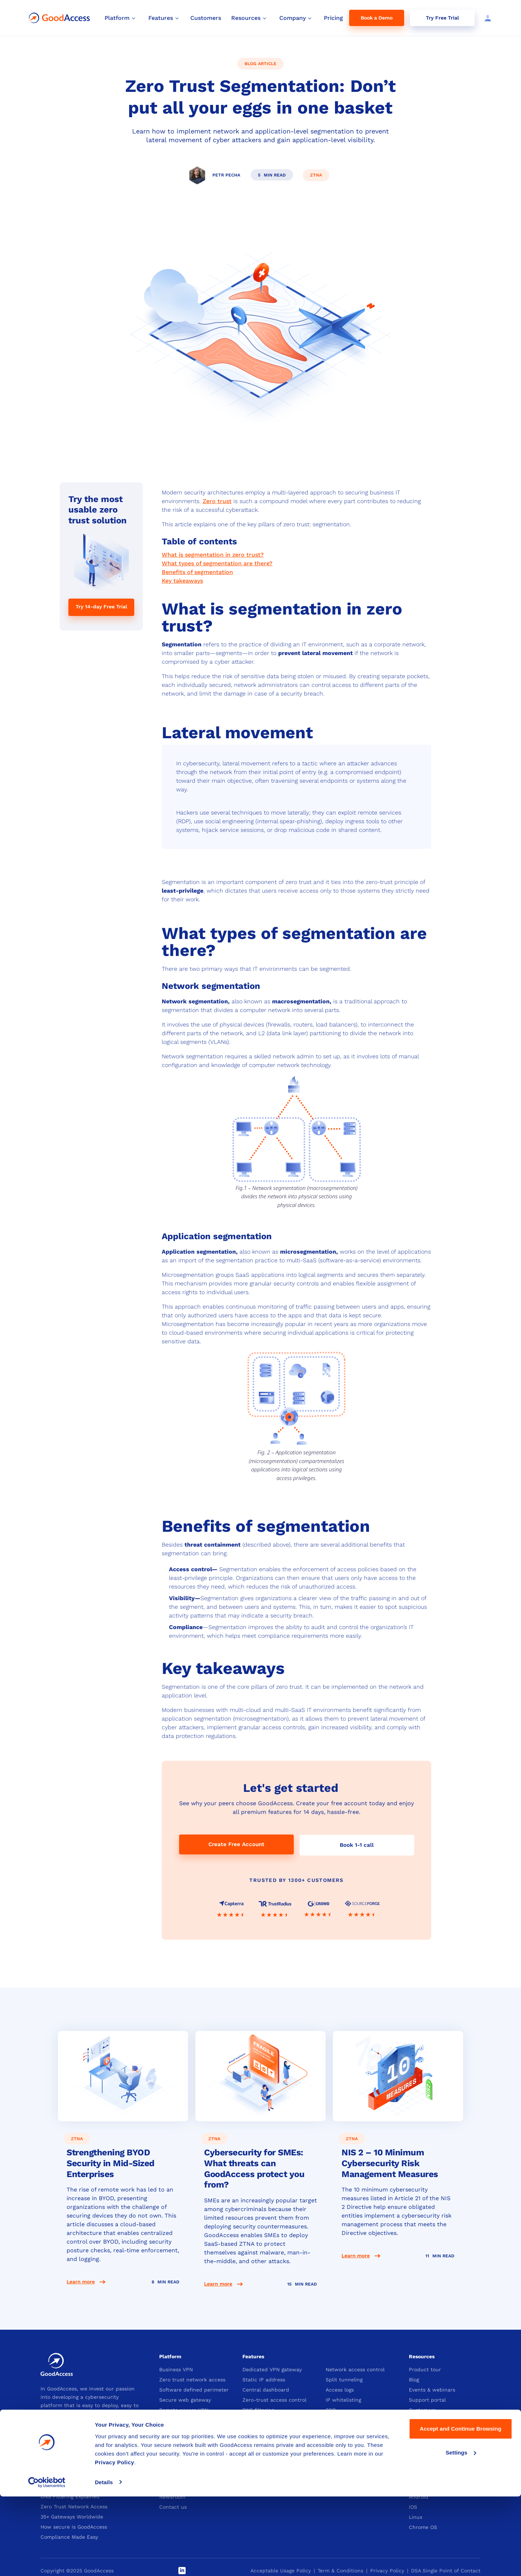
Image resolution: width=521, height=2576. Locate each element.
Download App (427, 2463)
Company (171, 2463)
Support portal (427, 2399)
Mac (414, 2486)
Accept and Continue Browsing (460, 2508)
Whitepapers (424, 2429)
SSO (331, 2409)
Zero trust (217, 501)
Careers (168, 2486)
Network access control (355, 2369)
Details (104, 2562)
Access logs (340, 2389)
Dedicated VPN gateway (272, 2369)
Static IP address (263, 2379)
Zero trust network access (192, 2379)
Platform (170, 2356)
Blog (414, 2379)
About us (170, 2476)
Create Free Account (236, 1844)
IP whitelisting (343, 2399)
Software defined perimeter (194, 2389)
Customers (422, 2409)
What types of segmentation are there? (217, 563)
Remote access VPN (183, 2409)
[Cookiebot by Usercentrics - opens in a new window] (47, 2561)
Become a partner (264, 2476)
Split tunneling (344, 2379)
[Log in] (486, 18)
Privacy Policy (114, 2542)
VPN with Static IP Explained (77, 2465)
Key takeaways (182, 580)
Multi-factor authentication (277, 2419)
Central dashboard (265, 2389)
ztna (316, 175)
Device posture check (353, 2419)
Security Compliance (185, 2419)
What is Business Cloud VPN (76, 2475)
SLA (413, 2440)
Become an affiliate (266, 2486)
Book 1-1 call (357, 1844)
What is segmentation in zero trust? (213, 554)
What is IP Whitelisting (69, 2485)
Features (253, 2356)
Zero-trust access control (274, 2399)
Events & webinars (432, 2389)
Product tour (425, 2369)
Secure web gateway (185, 2399)
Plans (332, 2476)
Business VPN (176, 2369)
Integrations (424, 2419)
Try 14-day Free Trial (101, 606)
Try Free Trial (442, 18)
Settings (461, 2532)
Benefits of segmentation (197, 572)
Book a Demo (377, 18)
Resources (422, 2356)
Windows (420, 2476)
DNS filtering (258, 2409)
